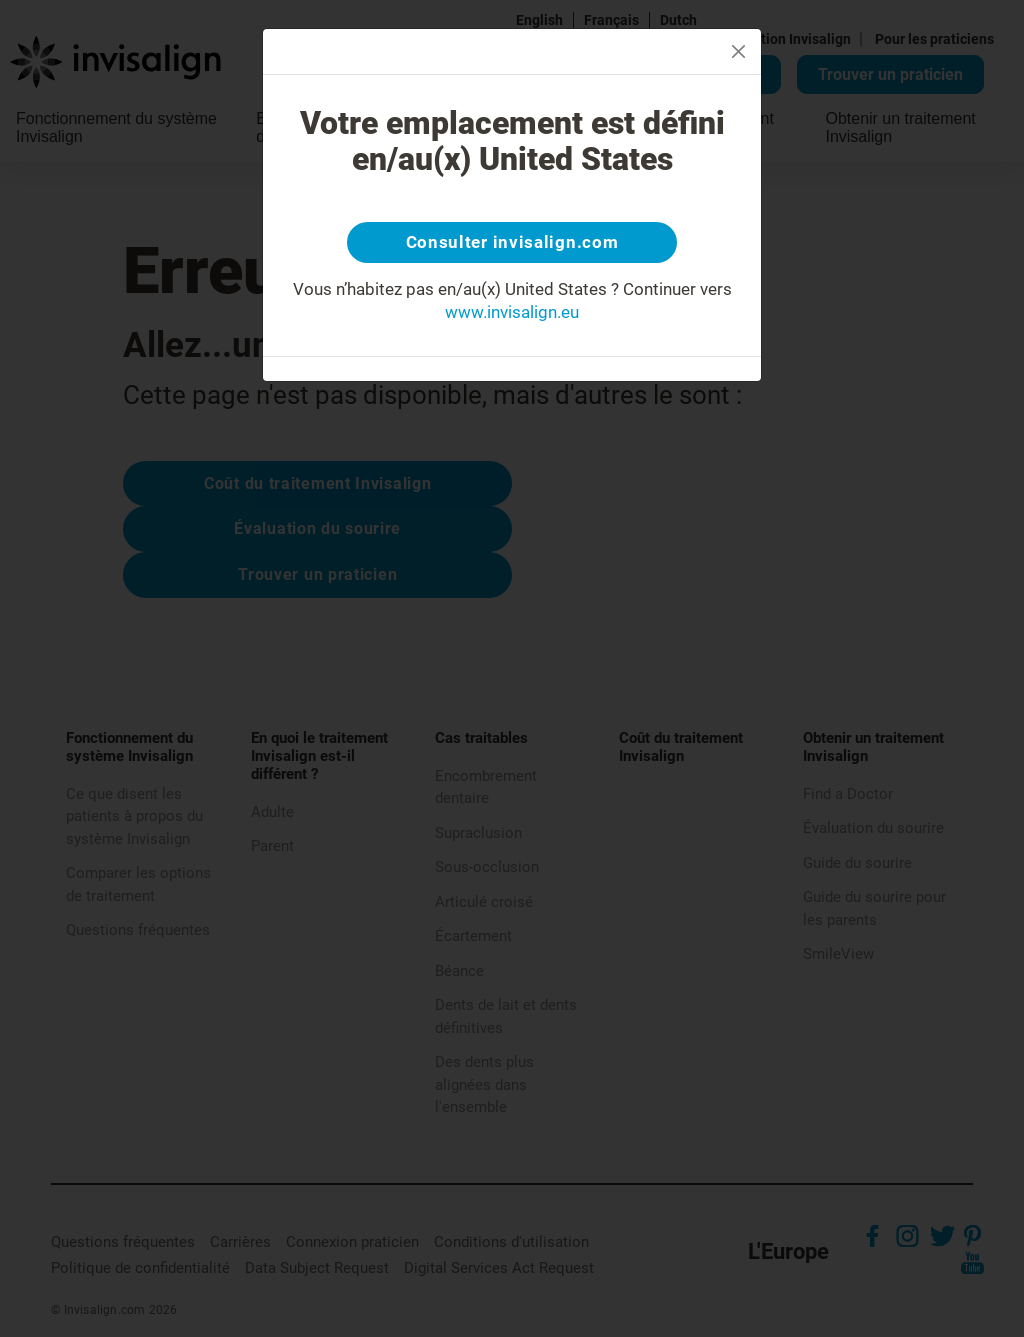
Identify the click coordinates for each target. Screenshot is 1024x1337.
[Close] (738, 51)
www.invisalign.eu (512, 317)
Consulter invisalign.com (512, 245)
